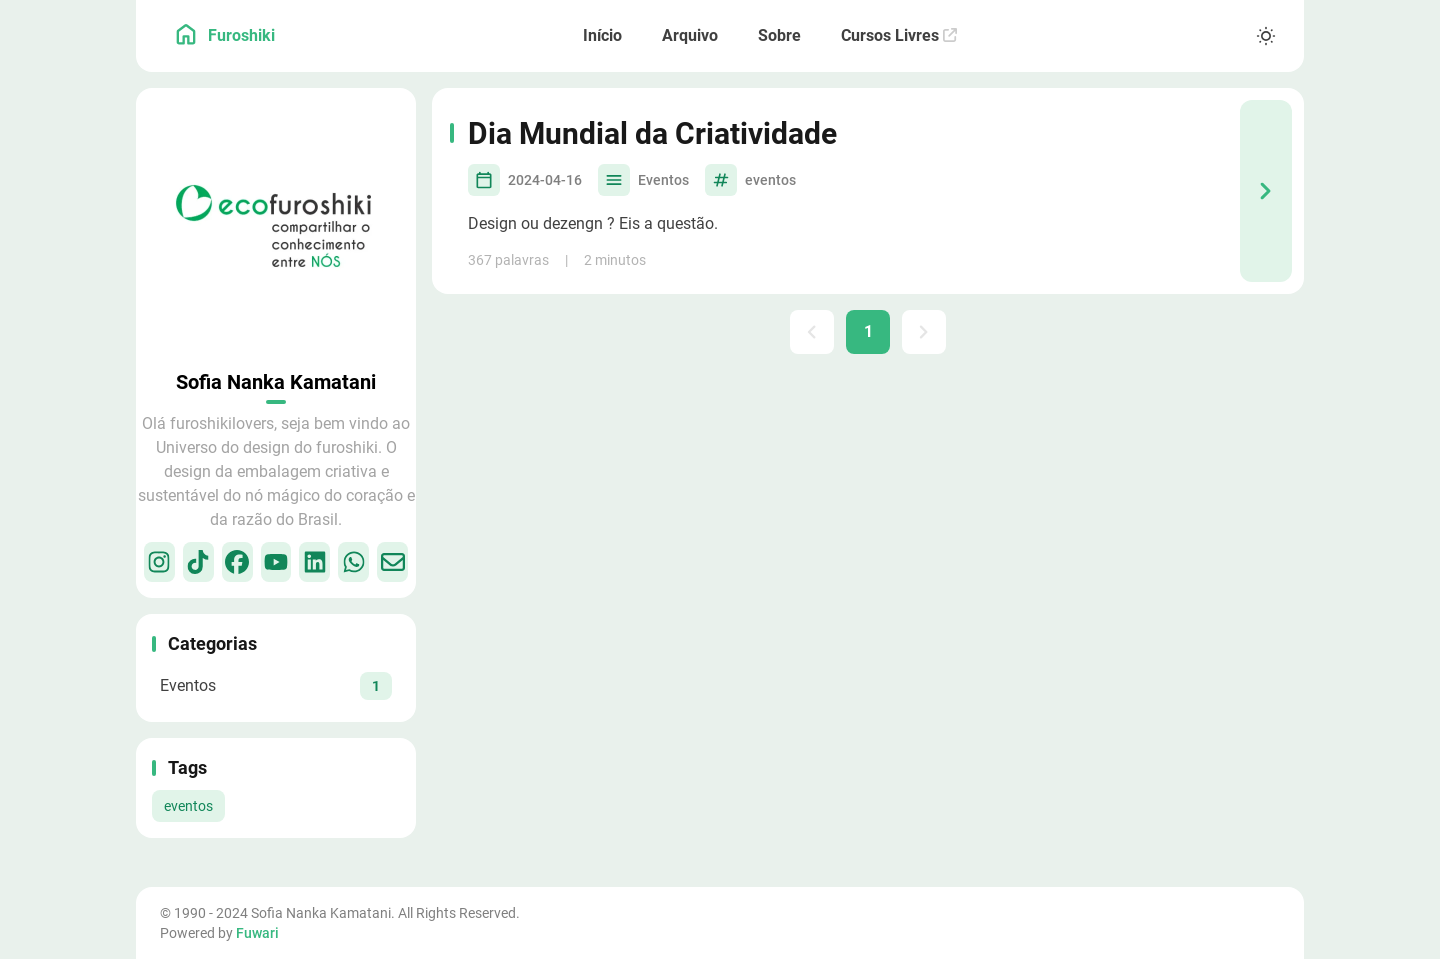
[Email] (392, 562)
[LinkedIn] (314, 562)
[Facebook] (237, 562)
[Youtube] (276, 562)
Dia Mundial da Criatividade (652, 133)
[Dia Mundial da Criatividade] (1266, 191)
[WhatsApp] (353, 562)
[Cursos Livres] (899, 36)
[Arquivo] (690, 36)
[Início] (602, 36)
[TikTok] (198, 562)
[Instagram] (159, 562)
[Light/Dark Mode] (1266, 36)
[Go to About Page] (276, 228)
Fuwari (257, 933)
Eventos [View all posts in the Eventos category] (663, 180)
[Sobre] (779, 36)
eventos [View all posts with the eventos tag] (188, 806)
